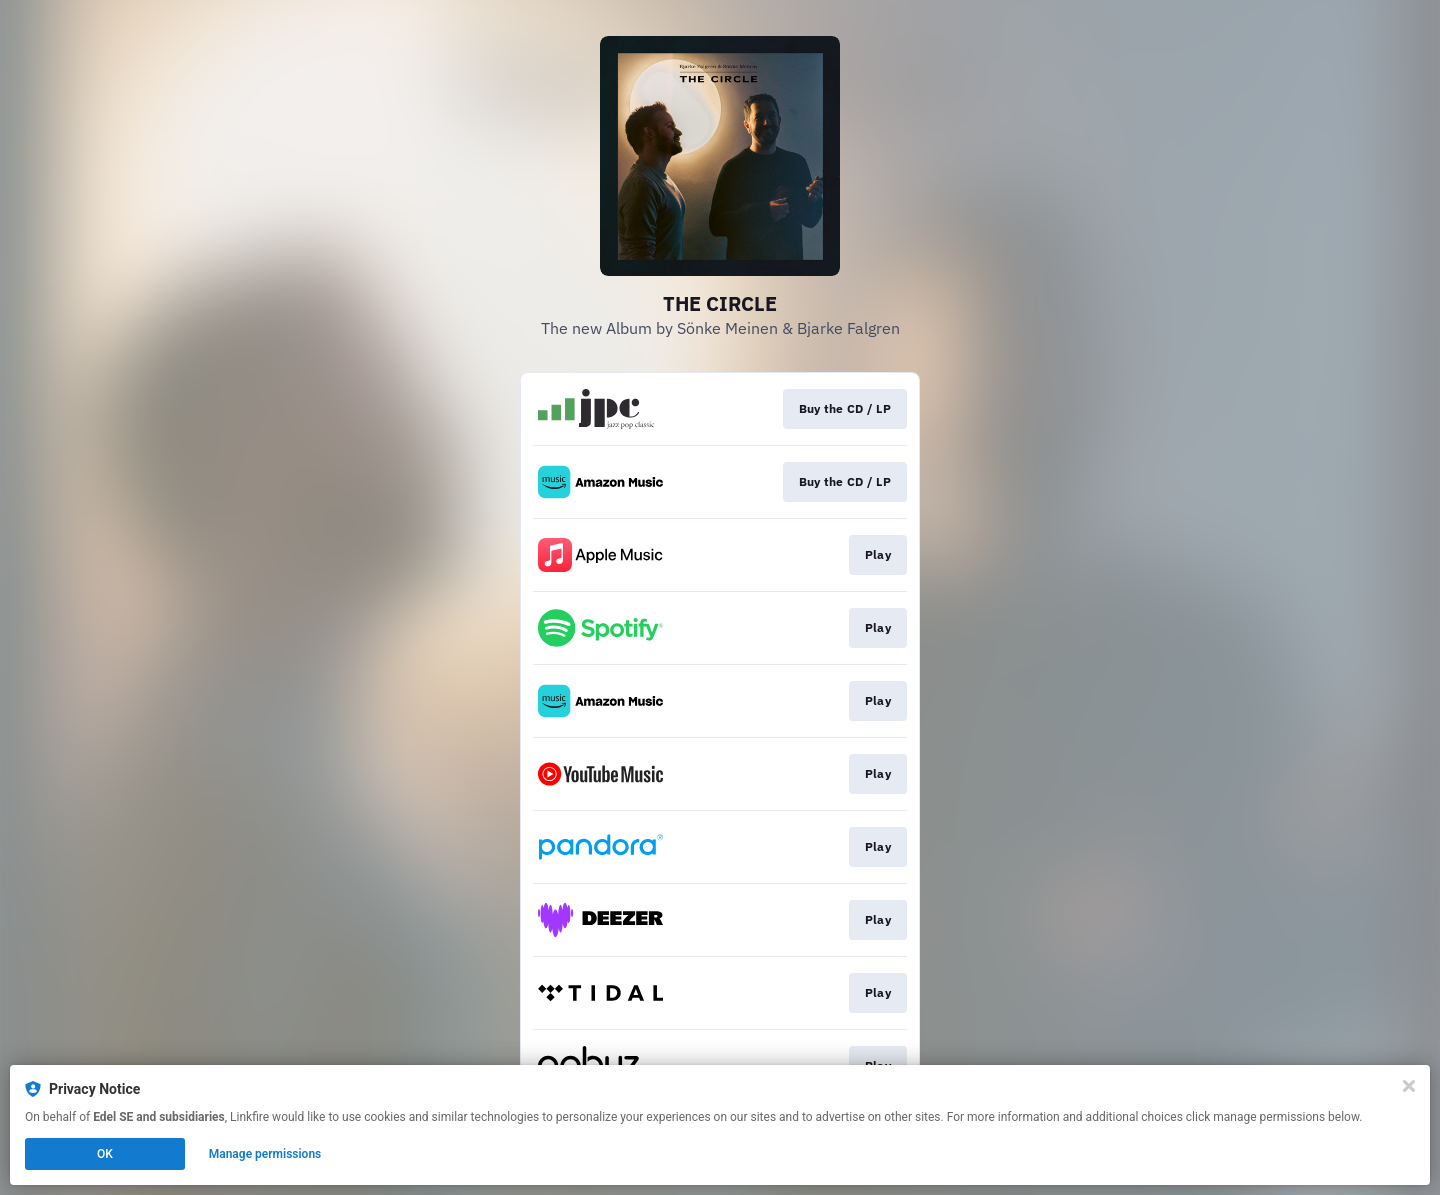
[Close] (1409, 1086)
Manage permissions (265, 1154)
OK (105, 1154)
